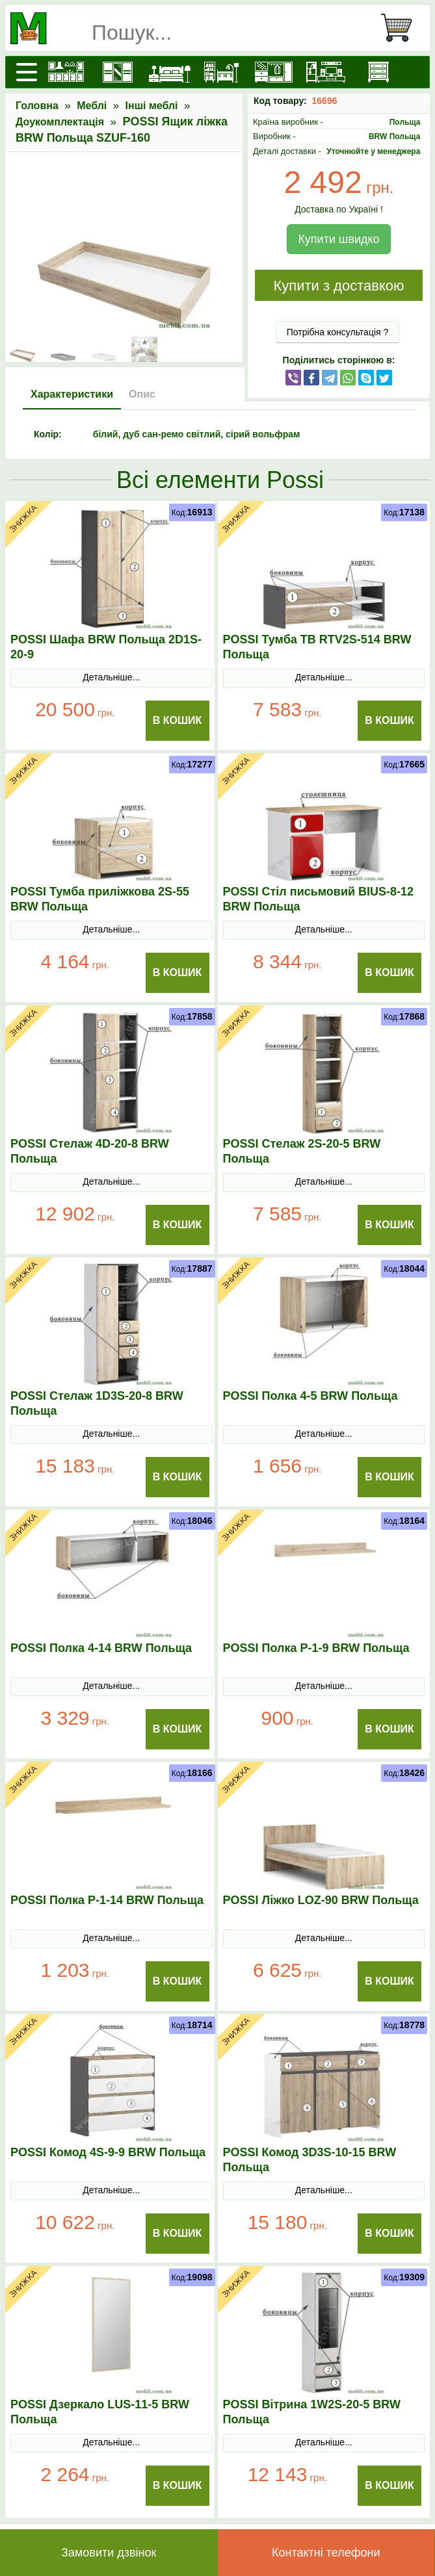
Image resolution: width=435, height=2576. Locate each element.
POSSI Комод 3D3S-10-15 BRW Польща (310, 2160)
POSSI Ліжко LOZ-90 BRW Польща (321, 1900)
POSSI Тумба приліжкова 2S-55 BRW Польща (99, 899)
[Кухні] (66, 72)
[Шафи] (118, 72)
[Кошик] (402, 28)
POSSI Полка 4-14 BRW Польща (101, 1648)
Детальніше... (111, 677)
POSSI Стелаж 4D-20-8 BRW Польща (89, 1151)
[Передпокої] (274, 72)
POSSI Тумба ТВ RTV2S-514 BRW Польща (317, 647)
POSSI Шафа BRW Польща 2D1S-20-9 (106, 647)
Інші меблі (151, 105)
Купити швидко (338, 239)
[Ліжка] (170, 72)
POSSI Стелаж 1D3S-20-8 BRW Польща (96, 1403)
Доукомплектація (60, 121)
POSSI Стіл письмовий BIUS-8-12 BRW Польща (318, 899)
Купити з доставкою (338, 285)
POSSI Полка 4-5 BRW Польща (310, 1395)
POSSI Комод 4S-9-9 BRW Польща (107, 2152)
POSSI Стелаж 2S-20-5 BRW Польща (302, 1151)
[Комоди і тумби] (378, 72)
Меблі (92, 105)
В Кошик (177, 720)
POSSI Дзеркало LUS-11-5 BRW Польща (99, 2412)
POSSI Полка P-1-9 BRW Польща (316, 1648)
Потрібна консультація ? (338, 332)
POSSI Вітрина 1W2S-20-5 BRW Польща (312, 2412)
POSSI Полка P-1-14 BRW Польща (107, 1900)
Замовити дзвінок (108, 2552)
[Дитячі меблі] (222, 72)
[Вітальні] (326, 72)
